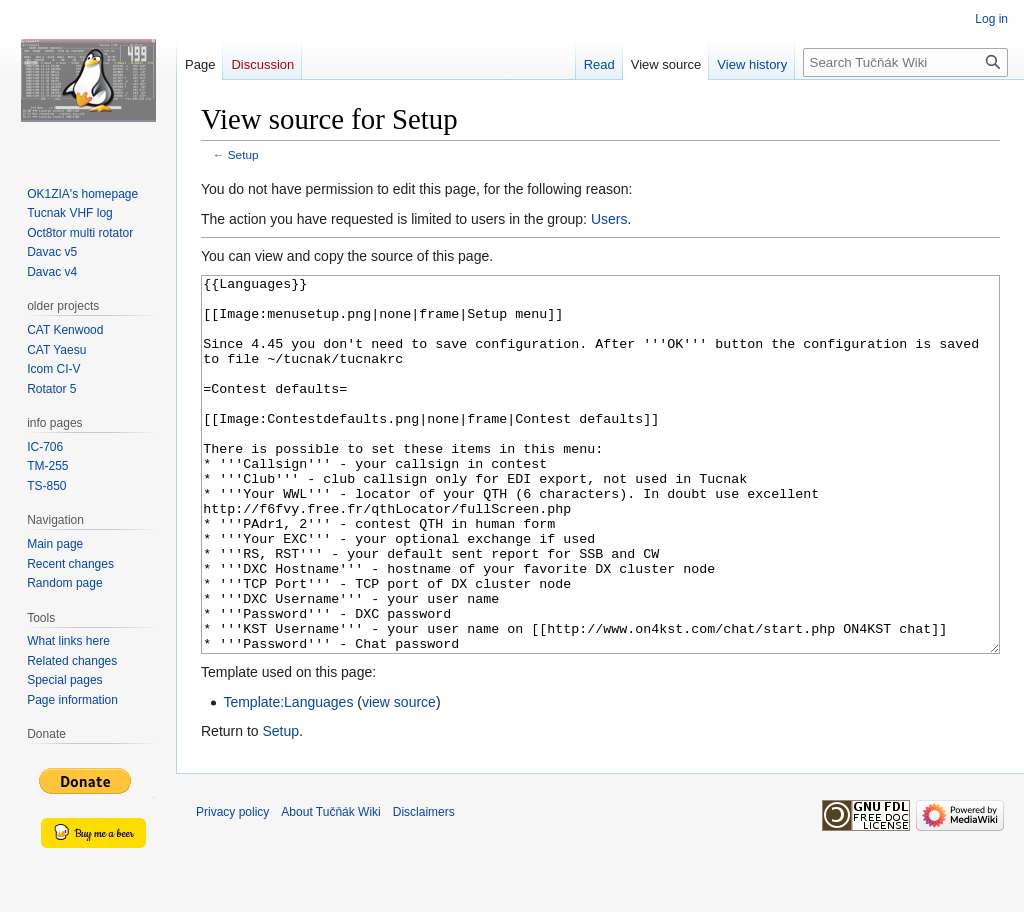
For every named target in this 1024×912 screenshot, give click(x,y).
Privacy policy (232, 887)
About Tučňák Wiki (330, 887)
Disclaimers (424, 887)
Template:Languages (288, 777)
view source (399, 777)
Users (609, 219)
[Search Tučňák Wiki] (905, 62)
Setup (243, 154)
